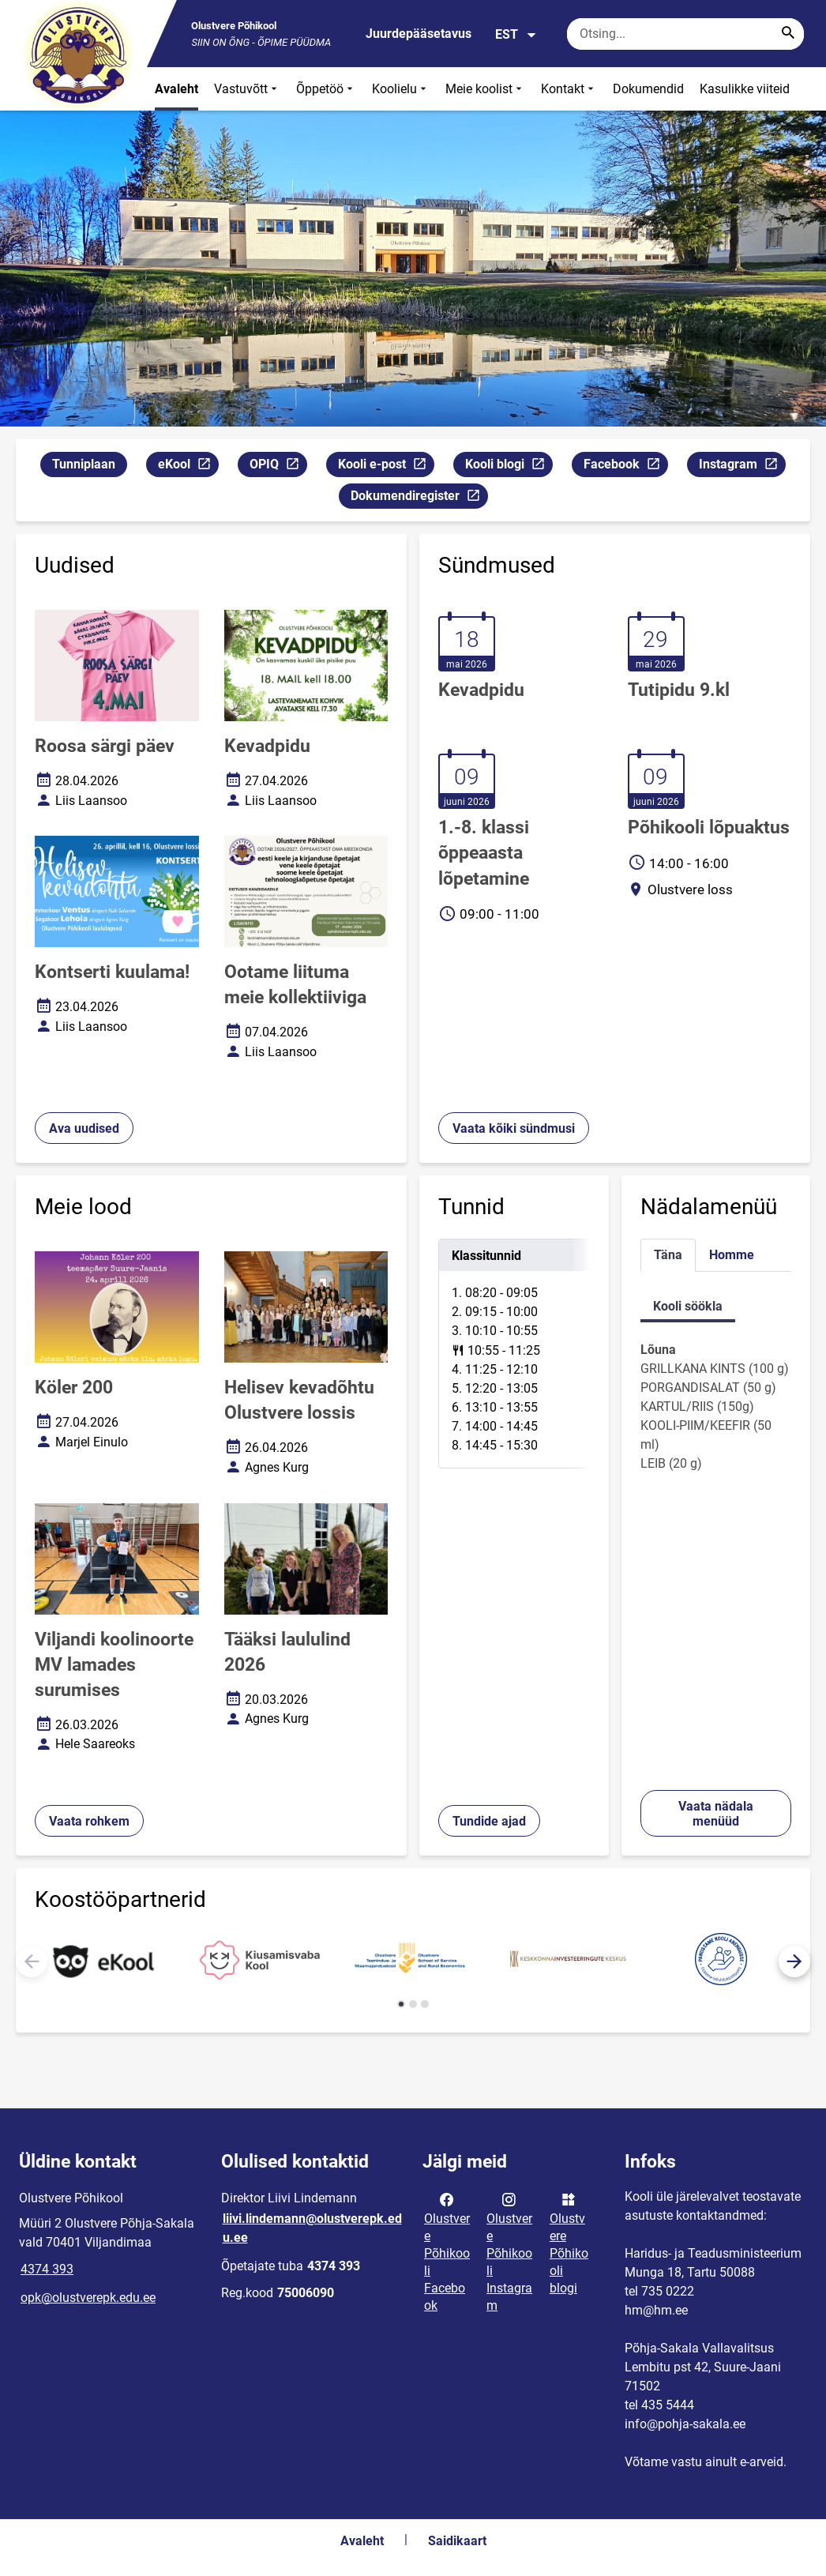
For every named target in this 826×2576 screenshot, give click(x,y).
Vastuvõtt (247, 88)
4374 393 (47, 2269)
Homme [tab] (731, 1254)
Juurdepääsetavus (418, 33)
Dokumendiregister (419, 498)
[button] (794, 1961)
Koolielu (401, 88)
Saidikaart (457, 2540)
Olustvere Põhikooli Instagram (509, 2251)
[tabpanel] (514, 1354)
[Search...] (788, 34)
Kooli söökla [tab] (688, 1306)
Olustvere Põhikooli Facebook (447, 2251)
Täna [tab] (668, 1254)
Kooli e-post (385, 466)
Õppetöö (326, 88)
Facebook (625, 466)
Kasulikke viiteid (745, 88)
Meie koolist (485, 88)
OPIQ (278, 466)
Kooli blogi (508, 466)
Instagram (742, 466)
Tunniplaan (83, 464)
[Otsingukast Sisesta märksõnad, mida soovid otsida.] (685, 34)
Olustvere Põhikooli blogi (569, 2242)
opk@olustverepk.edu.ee (88, 2297)
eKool (188, 466)
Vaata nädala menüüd (715, 1814)
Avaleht (176, 88)
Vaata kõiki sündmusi (513, 1128)
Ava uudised (84, 1128)
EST (516, 34)
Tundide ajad (489, 1821)
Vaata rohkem (89, 1821)
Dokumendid (648, 88)
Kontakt (569, 88)
